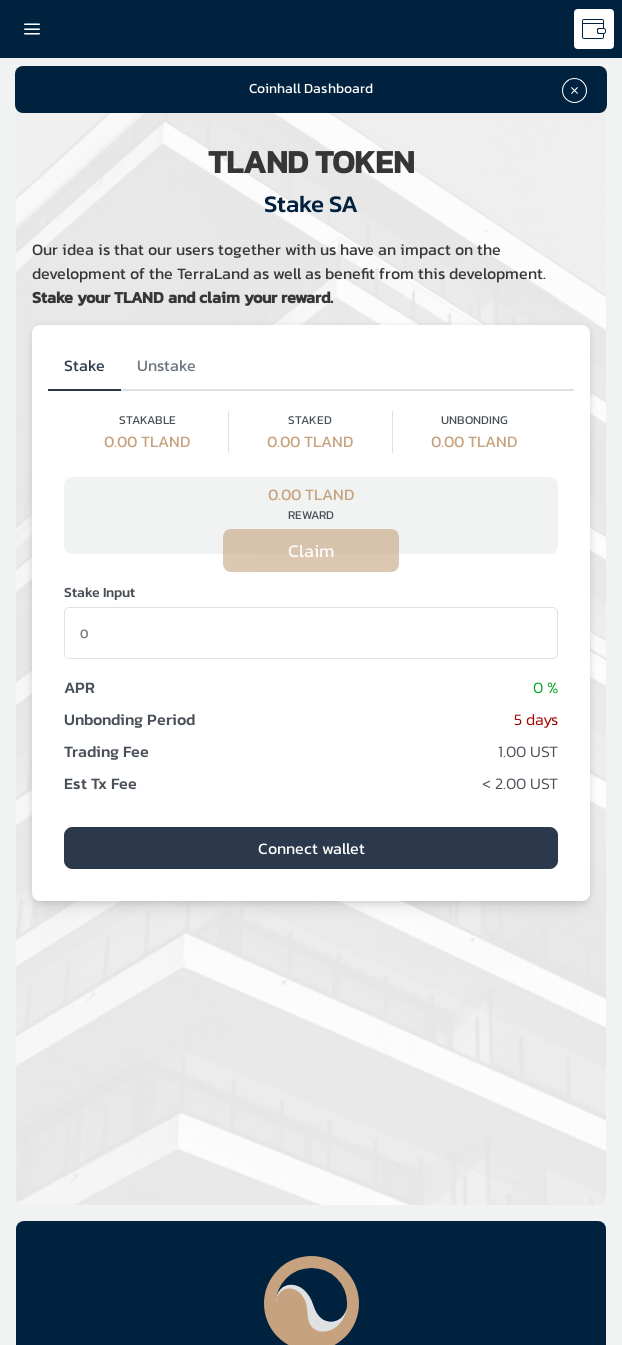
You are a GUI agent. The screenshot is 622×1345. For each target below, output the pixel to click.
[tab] (84, 366)
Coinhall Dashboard (311, 88)
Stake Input (99, 592)
